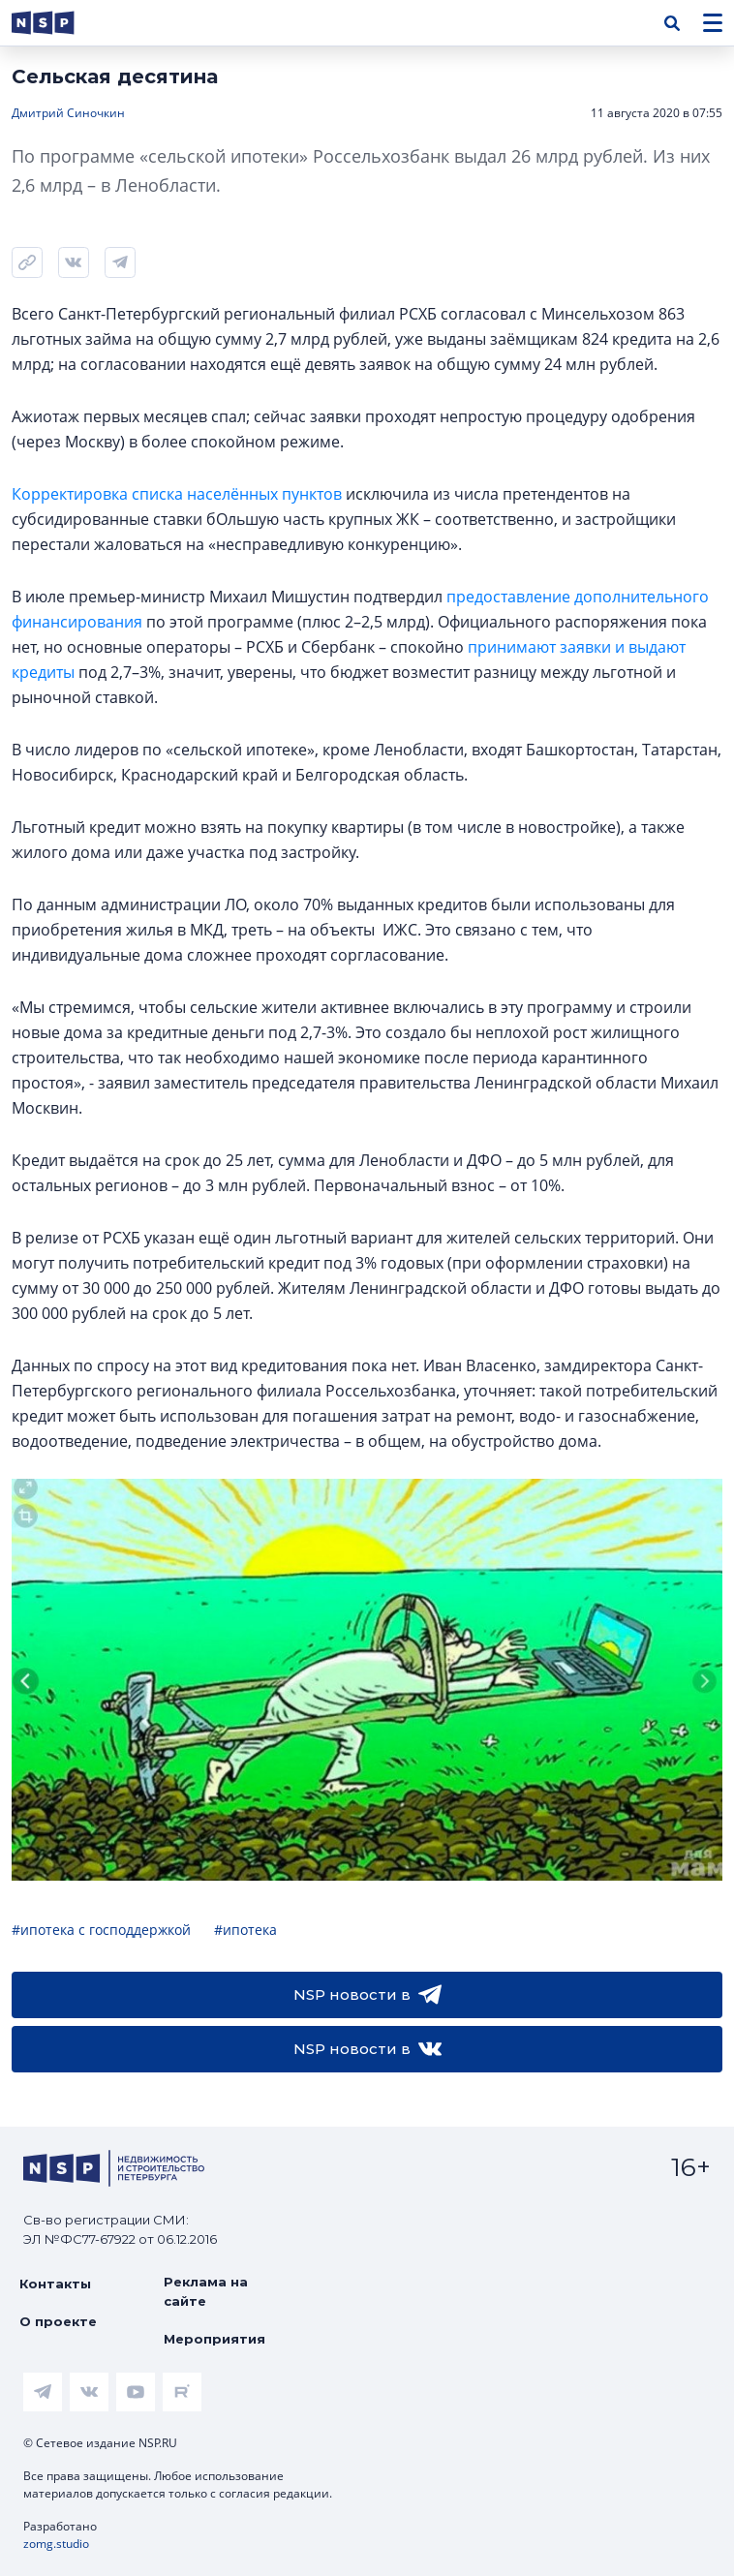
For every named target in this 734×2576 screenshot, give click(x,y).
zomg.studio (56, 2543)
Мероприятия (214, 2338)
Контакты (55, 2283)
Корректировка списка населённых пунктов (177, 494)
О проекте (58, 2321)
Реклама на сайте (206, 2291)
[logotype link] (59, 23)
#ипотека (245, 1929)
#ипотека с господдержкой (101, 1929)
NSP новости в (367, 1995)
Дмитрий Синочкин (68, 113)
